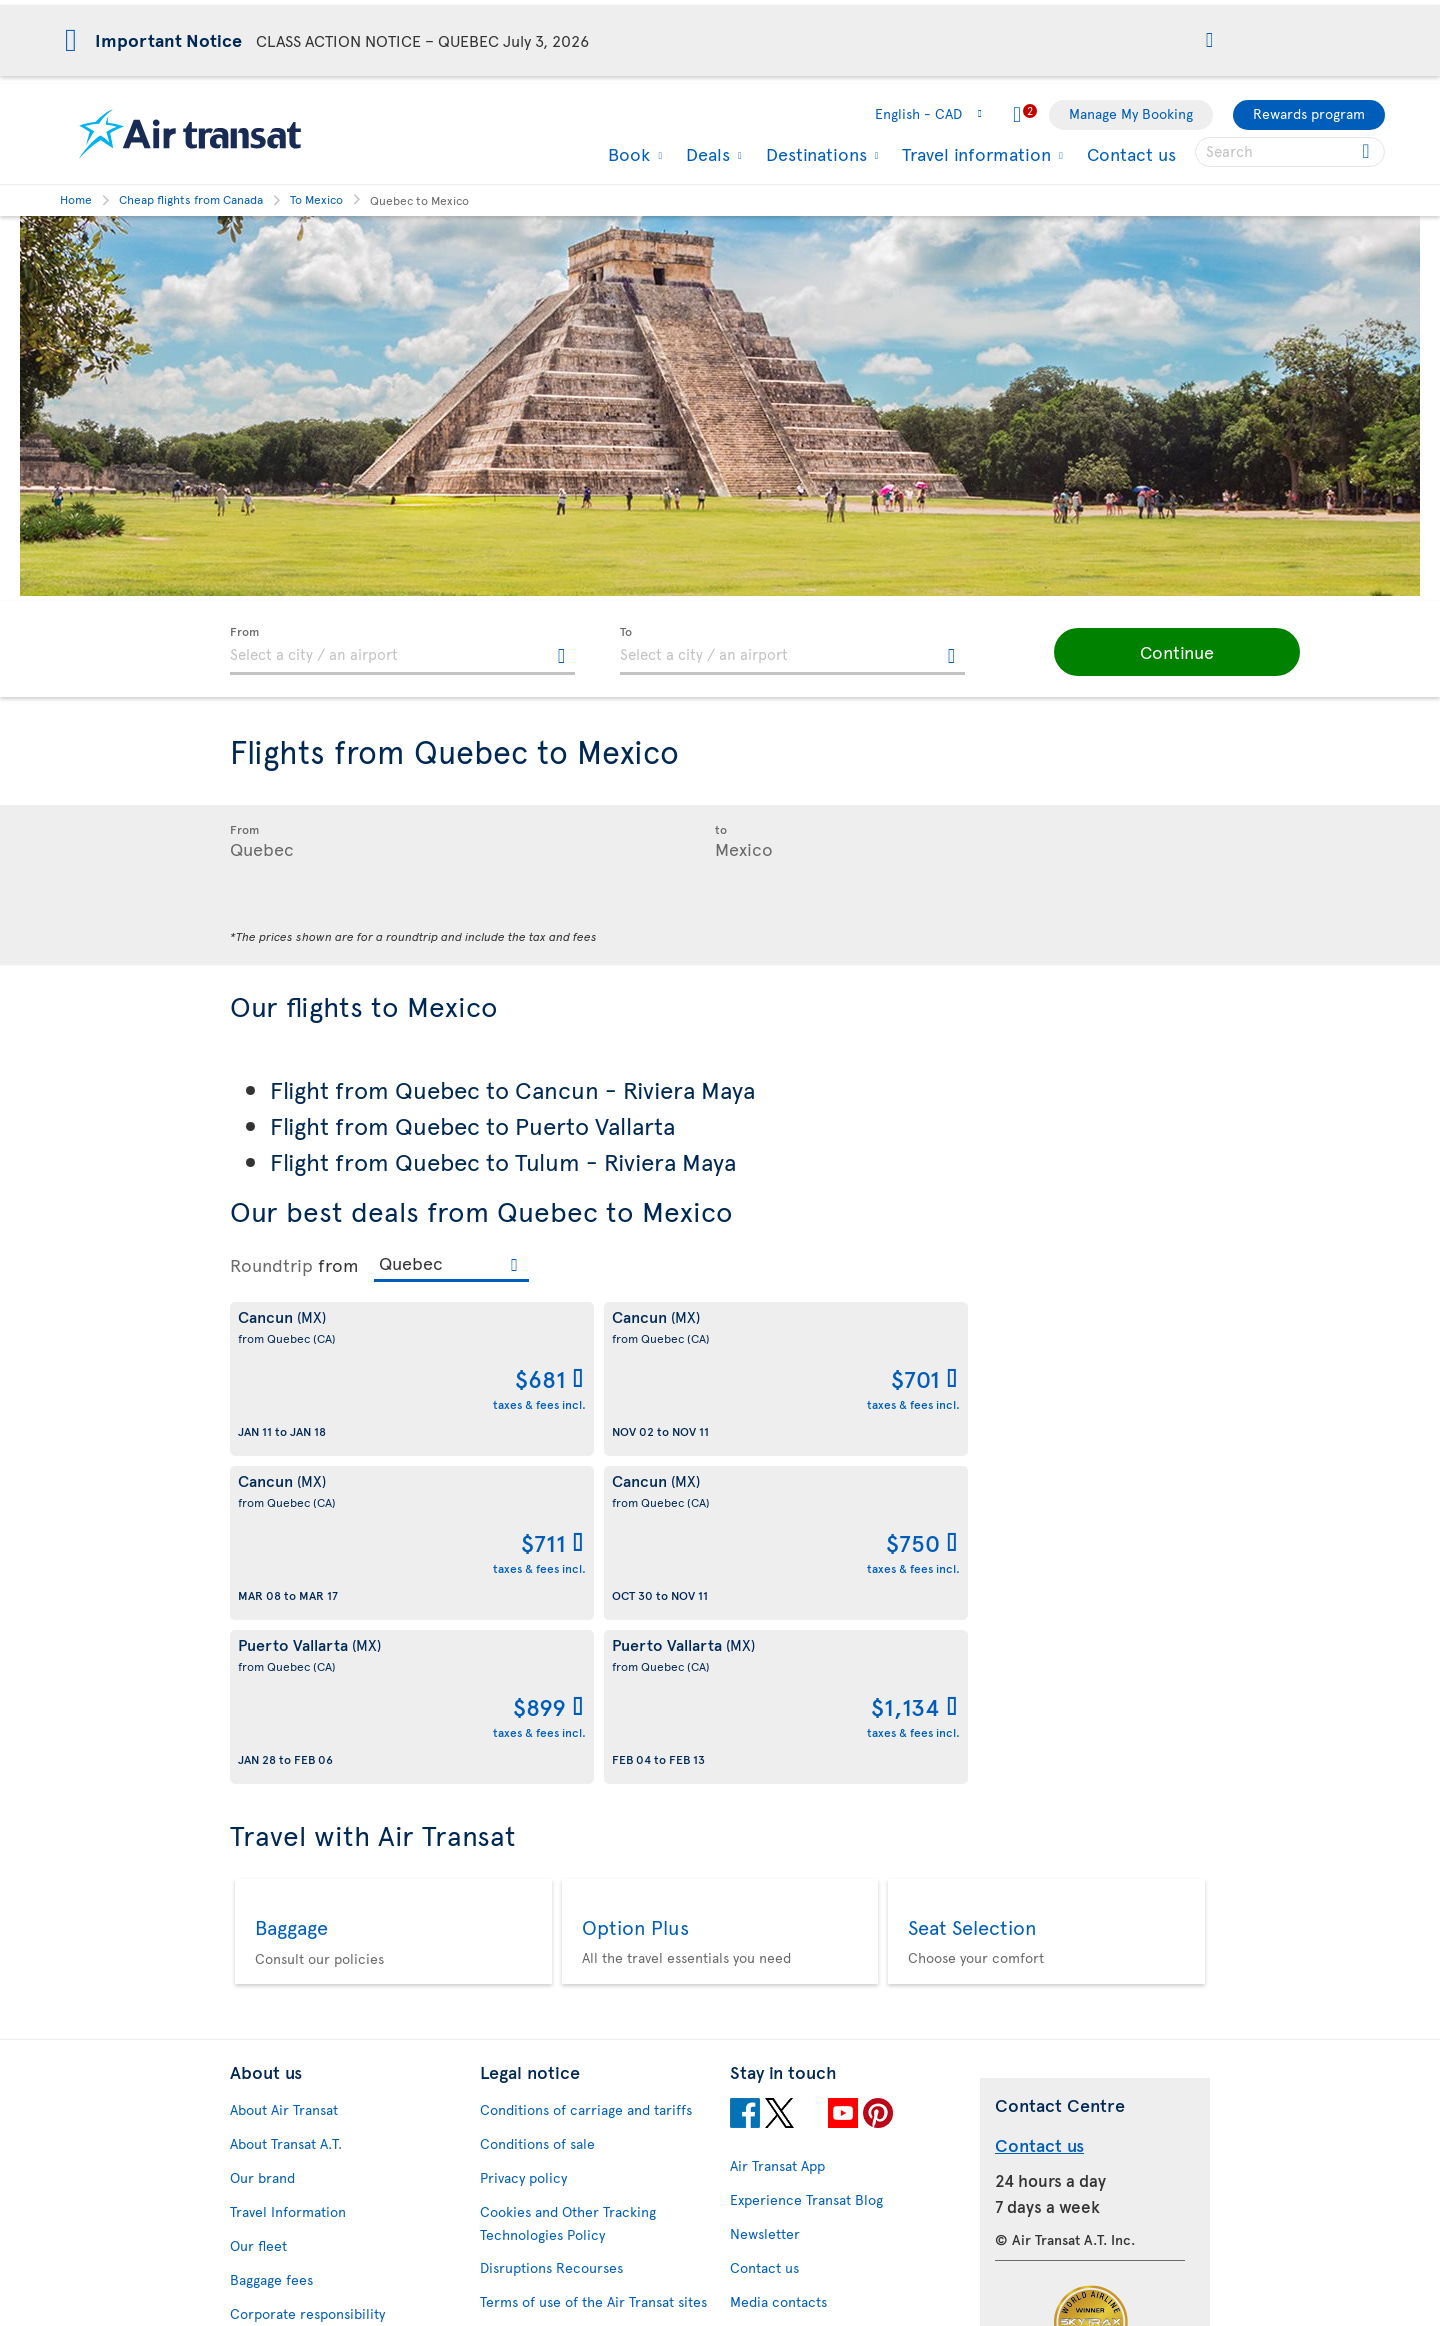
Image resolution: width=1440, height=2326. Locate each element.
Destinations (814, 154)
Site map (257, 2261)
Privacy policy (523, 1849)
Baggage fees (271, 1951)
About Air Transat (284, 1781)
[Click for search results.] (1367, 152)
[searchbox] (1290, 152)
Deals (705, 154)
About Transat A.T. (286, 1815)
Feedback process (288, 2193)
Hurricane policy (783, 2079)
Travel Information (288, 1883)
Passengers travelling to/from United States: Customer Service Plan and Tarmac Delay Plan (583, 2030)
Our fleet (258, 1917)
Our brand (262, 1849)
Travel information (974, 154)
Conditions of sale (537, 1815)
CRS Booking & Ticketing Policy (579, 2120)
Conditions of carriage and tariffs (586, 1781)
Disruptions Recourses (551, 1939)
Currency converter (793, 2045)
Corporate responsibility (307, 1985)
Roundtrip (271, 1265)
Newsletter (765, 1905)
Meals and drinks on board (813, 2249)
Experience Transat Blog (806, 1871)
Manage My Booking (1131, 113)
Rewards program (1309, 113)
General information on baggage (832, 2283)
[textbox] (402, 651)
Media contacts (778, 1973)
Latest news (767, 2181)
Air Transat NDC (780, 2215)
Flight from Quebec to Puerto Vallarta (472, 1125)
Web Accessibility (285, 2227)
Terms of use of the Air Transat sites (593, 1973)
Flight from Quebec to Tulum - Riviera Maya (503, 1161)
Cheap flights (771, 2113)
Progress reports (283, 2159)
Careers (255, 2053)
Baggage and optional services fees (591, 2086)
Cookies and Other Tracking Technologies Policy (568, 1895)
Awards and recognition (305, 2019)
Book (626, 154)
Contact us (1131, 153)
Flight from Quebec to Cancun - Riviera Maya (512, 1089)
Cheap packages (781, 2147)
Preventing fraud (533, 2192)
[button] (1209, 41)
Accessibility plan (285, 2125)
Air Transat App (777, 1837)
